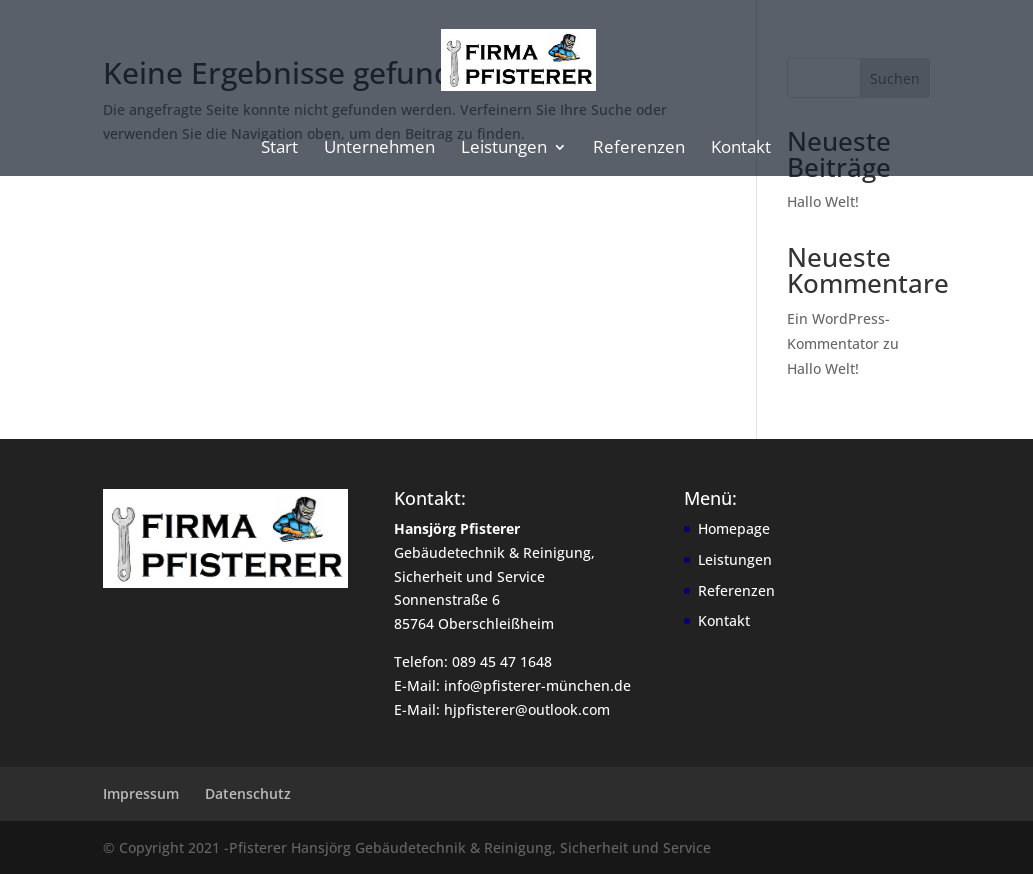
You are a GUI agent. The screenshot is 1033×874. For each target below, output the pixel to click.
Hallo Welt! (823, 201)
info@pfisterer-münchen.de (537, 685)
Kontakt (741, 149)
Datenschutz (248, 793)
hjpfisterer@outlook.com (527, 709)
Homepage (734, 528)
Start (279, 149)
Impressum (141, 793)
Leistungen (504, 149)
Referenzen (639, 149)
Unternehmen (379, 149)
